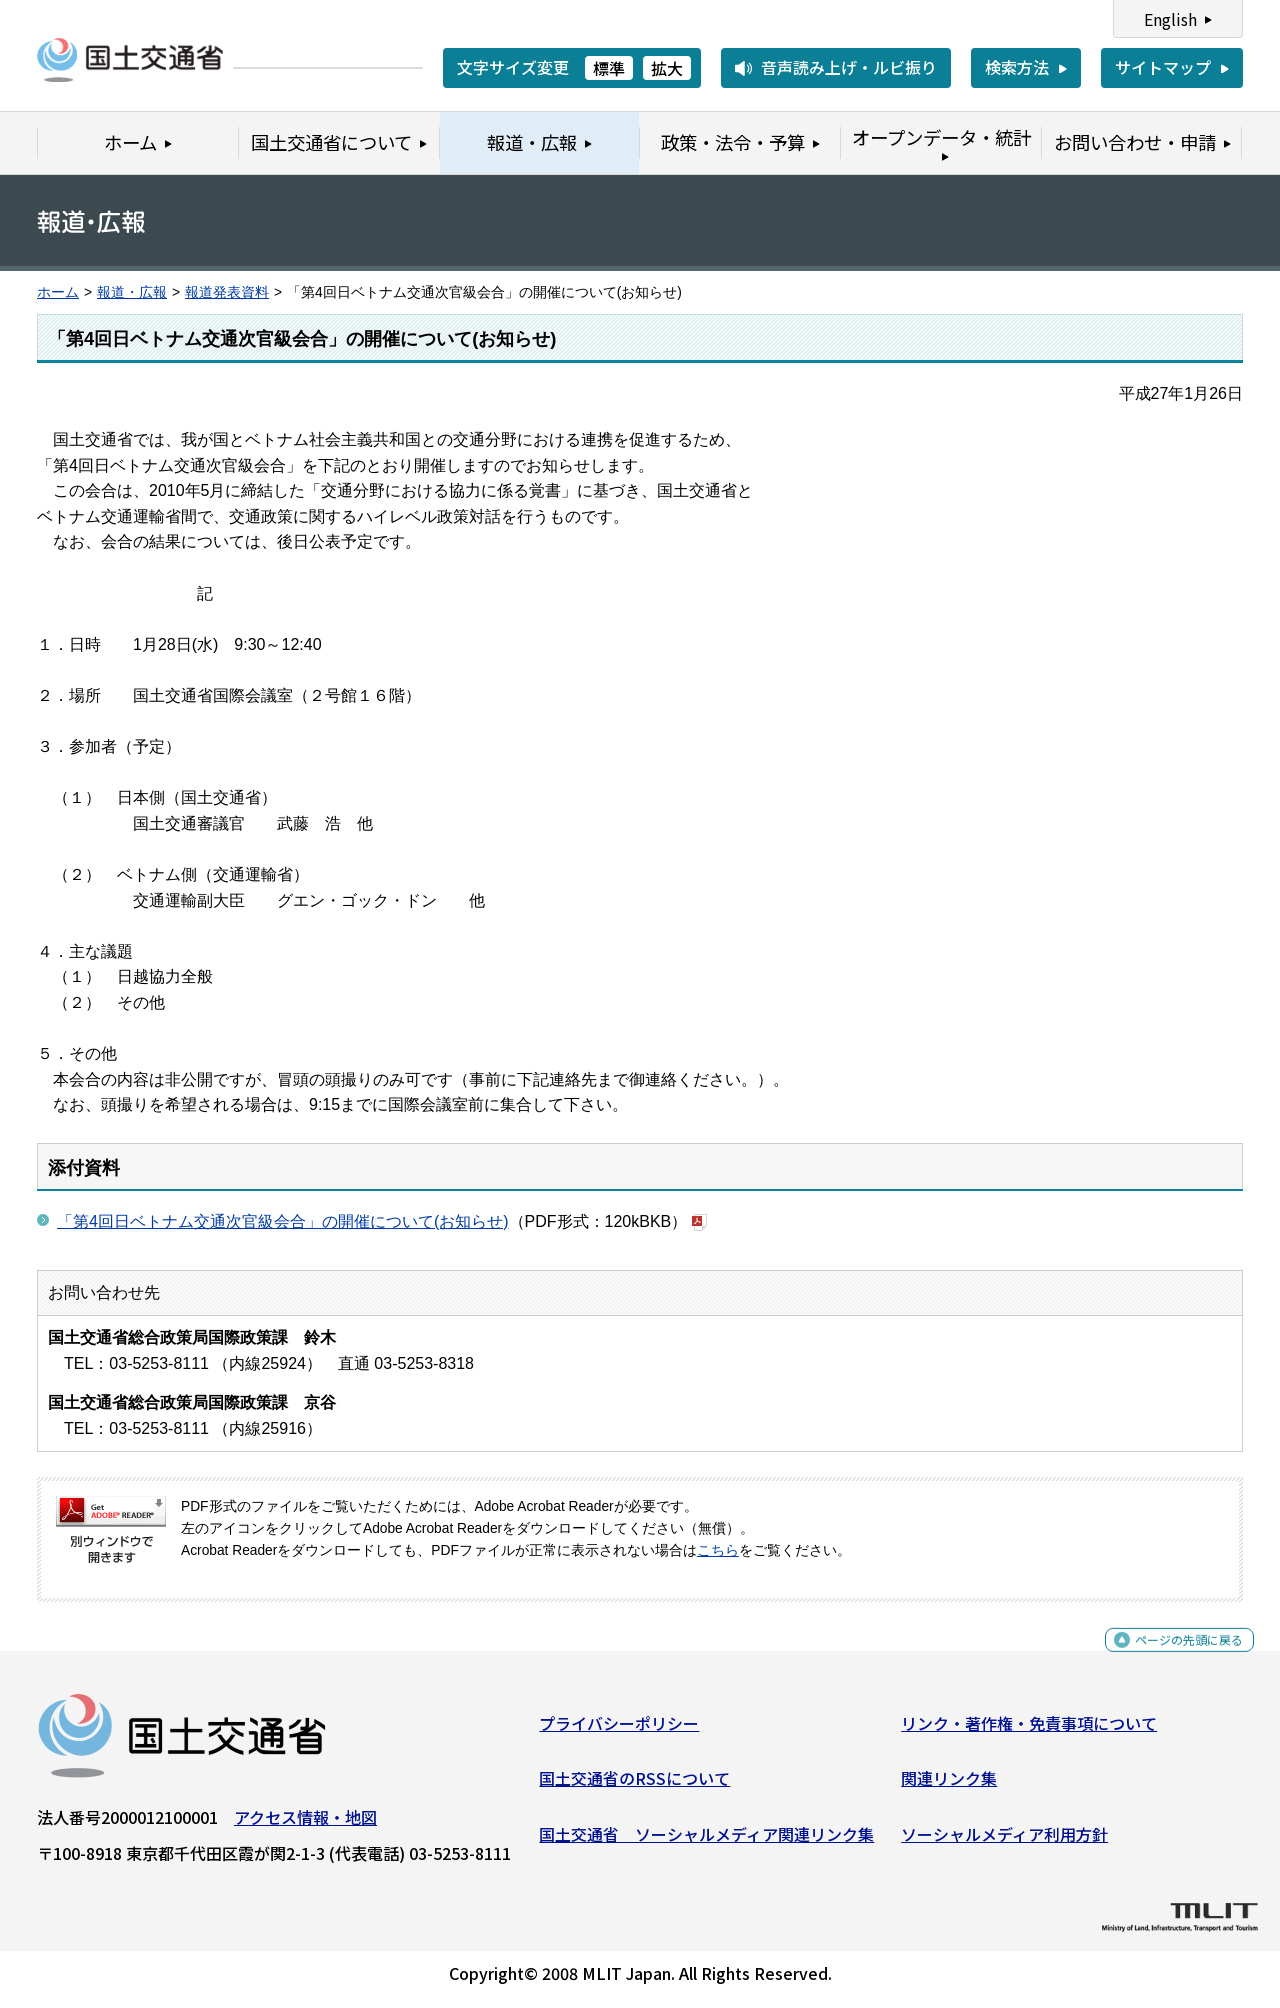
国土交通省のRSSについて (634, 1786)
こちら (718, 1550)
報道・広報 (132, 292)
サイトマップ (1163, 67)
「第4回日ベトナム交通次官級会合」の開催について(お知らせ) (283, 1221)
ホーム (58, 292)
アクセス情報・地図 (305, 1824)
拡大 (667, 68)
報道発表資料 (227, 292)
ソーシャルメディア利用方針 (1004, 1842)
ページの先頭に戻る (1172, 1658)
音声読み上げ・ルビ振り (849, 67)
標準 (609, 68)
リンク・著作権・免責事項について (1029, 1730)
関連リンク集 (949, 1786)
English (1170, 19)
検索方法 (1017, 67)
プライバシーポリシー (619, 1730)
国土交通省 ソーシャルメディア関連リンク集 (706, 1842)
